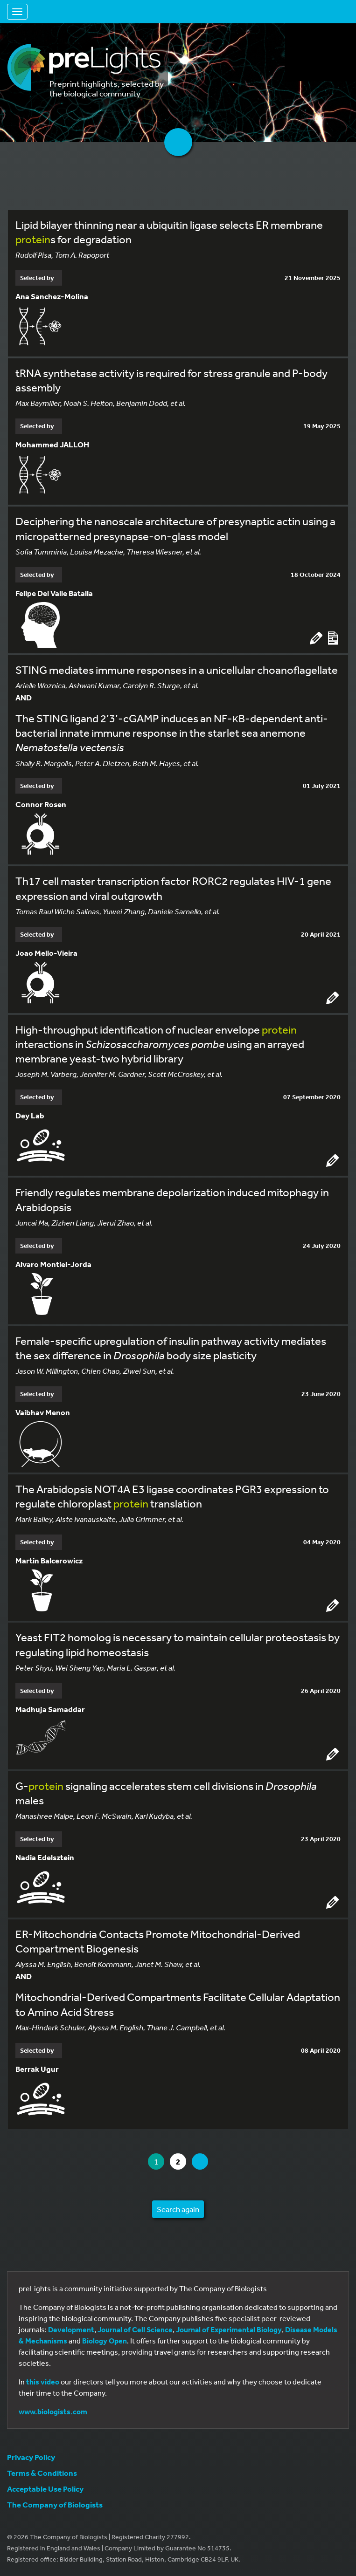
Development (71, 2329)
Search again (178, 2209)
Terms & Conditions (42, 2473)
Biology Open (104, 2340)
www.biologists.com (53, 2411)
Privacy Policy (31, 2457)
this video (42, 2381)
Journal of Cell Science (135, 2329)
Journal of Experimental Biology (229, 2329)
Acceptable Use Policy (45, 2489)
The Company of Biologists (55, 2504)
